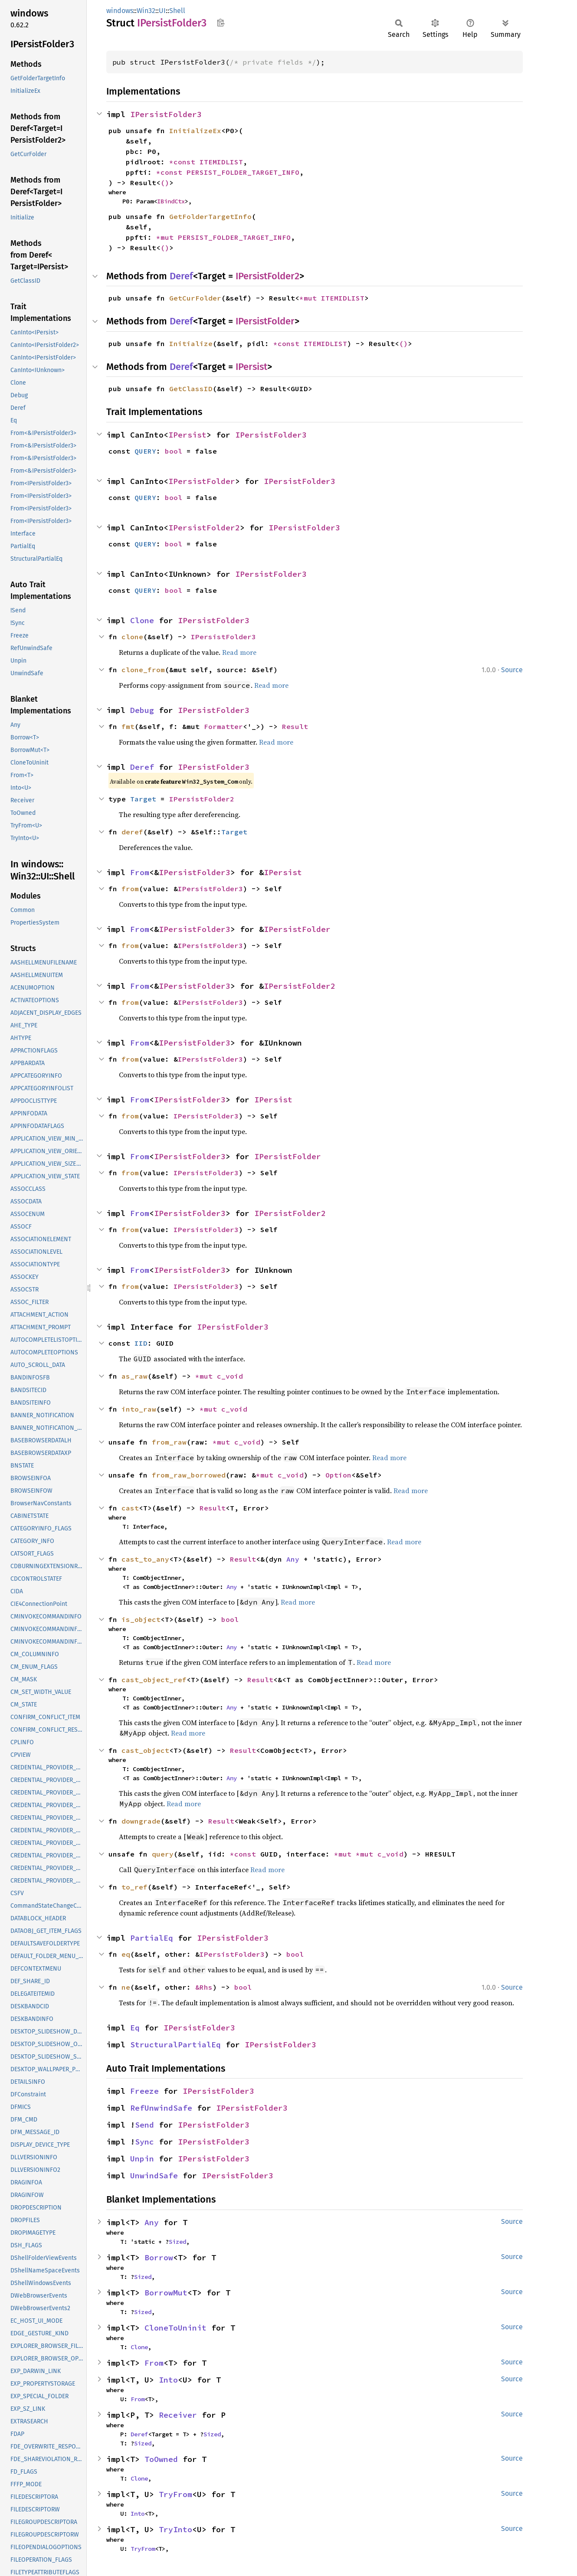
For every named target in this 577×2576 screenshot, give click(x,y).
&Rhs (204, 1987)
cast (130, 1508)
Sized (177, 2242)
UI (162, 11)
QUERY (145, 451)
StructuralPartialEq (175, 2045)
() (165, 182)
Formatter (223, 726)
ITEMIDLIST (221, 161)
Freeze (144, 2091)
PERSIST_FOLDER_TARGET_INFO (243, 172)
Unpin (142, 2159)
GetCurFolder (195, 298)
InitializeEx (195, 130)
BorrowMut (165, 2293)
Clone (142, 620)
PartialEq (151, 1938)
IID (141, 1343)
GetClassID (191, 388)
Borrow (158, 2257)
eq (125, 1954)
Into (168, 2380)
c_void (230, 1376)
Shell (177, 11)
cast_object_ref (154, 1679)
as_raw (134, 1376)
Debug (142, 710)
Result (295, 726)
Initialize (191, 343)
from (130, 888)
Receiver (178, 2415)
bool (173, 451)
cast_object (145, 1750)
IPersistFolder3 (166, 114)
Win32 (146, 11)
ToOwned (161, 2459)
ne (125, 1987)
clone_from (143, 669)
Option (338, 1475)
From (139, 872)
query (163, 1854)
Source (512, 670)
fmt (127, 726)
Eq (135, 2028)
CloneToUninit (175, 2328)
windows (119, 11)
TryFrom (175, 2494)
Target (143, 798)
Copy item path (220, 22)
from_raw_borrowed (189, 1475)
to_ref (134, 1887)
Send (144, 2125)
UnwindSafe (154, 2175)
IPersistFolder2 (267, 276)
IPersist (251, 367)
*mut (167, 237)
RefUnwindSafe (161, 2108)
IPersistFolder (265, 321)
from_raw (169, 1442)
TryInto (175, 2529)
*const (184, 161)
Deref (181, 276)
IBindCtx (171, 201)
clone (132, 636)
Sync (144, 2142)
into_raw (138, 1409)
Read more (239, 652)
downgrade (141, 1821)
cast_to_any (145, 1559)
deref (132, 831)
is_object (141, 1619)
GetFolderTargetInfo (210, 216)
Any (292, 1559)
